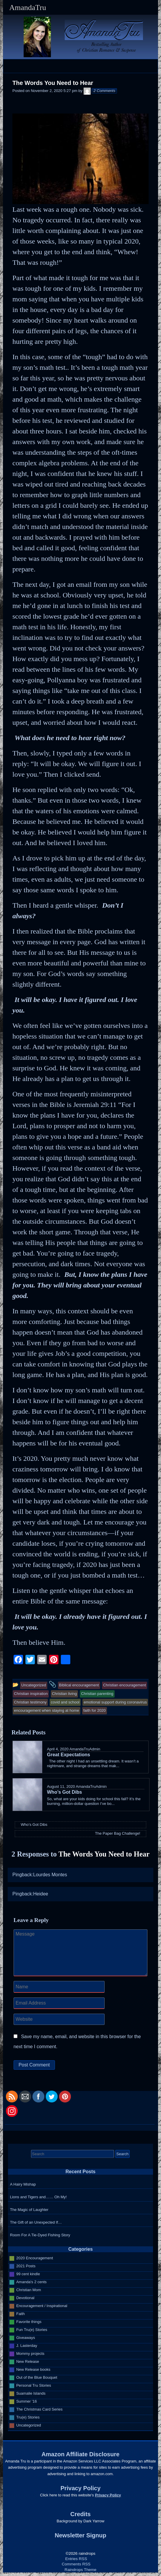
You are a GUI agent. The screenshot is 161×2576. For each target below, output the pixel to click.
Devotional (25, 2298)
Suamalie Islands (30, 2393)
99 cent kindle (28, 2274)
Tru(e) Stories (28, 2417)
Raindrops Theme (81, 2569)
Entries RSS (76, 2559)
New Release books (33, 2369)
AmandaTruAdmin (84, 1749)
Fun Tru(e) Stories (31, 2329)
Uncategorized (28, 2425)
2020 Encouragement (34, 2258)
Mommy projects (30, 2353)
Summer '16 (26, 2401)
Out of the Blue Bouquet (36, 2377)
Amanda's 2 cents (31, 2282)
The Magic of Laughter (29, 2209)
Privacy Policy (108, 2495)
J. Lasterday (26, 2345)
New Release (27, 2361)
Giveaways (25, 2337)
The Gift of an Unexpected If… (36, 2222)
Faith (20, 2314)
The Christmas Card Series (39, 2409)
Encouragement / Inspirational (41, 2306)
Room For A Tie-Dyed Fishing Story (40, 2235)
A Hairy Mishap (23, 2184)
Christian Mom (28, 2290)
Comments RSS (76, 2564)
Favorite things (28, 2321)
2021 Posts (25, 2266)
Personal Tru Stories (33, 2385)
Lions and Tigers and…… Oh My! (38, 2197)
